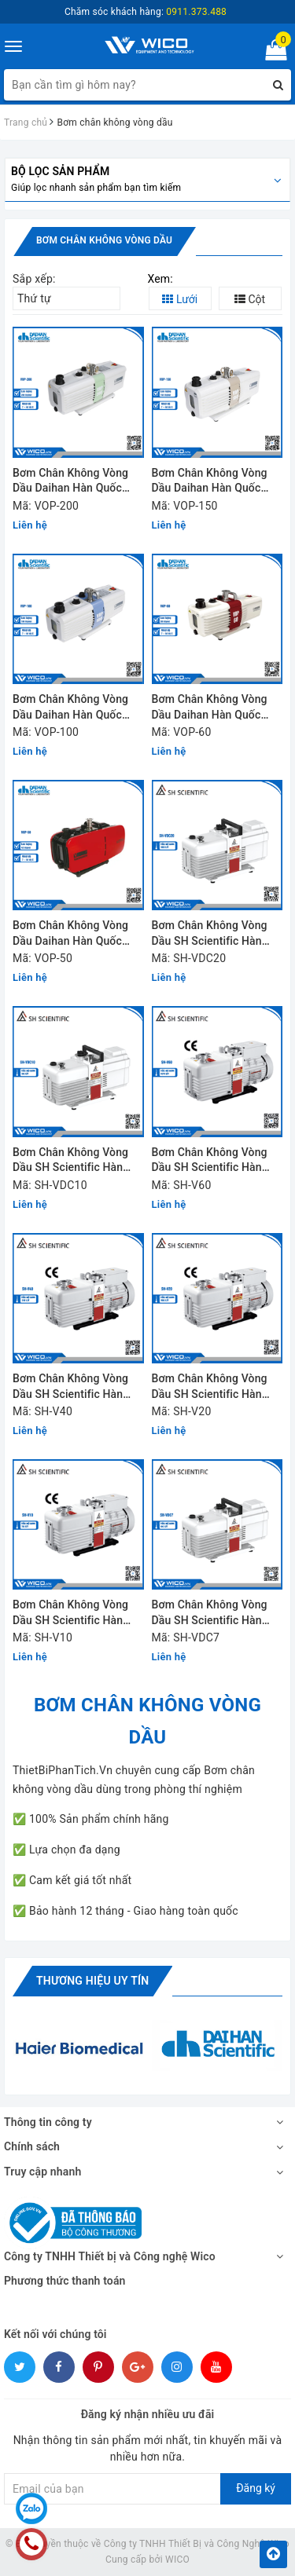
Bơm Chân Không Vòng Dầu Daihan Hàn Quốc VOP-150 (209, 482)
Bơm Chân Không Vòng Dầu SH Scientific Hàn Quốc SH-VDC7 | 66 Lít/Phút (209, 1613)
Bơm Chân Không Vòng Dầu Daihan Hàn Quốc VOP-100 (70, 708)
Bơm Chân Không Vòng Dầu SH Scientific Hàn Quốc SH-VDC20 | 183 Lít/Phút (209, 934)
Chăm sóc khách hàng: (146, 11)
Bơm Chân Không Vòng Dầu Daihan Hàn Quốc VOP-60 (209, 708)
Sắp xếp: (34, 279)
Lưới (179, 299)
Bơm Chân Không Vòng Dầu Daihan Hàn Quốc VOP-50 (70, 934)
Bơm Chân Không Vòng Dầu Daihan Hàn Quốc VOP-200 (70, 482)
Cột (249, 299)
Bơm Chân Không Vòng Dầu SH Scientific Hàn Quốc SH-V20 (209, 1387)
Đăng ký (255, 2488)
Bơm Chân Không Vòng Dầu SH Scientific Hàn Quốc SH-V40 (70, 1387)
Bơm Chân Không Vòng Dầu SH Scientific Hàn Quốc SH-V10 (70, 1613)
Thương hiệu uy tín (92, 1980)
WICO (177, 2559)
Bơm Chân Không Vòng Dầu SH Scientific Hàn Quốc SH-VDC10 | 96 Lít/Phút (70, 1161)
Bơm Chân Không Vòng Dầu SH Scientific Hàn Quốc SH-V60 (209, 1161)
